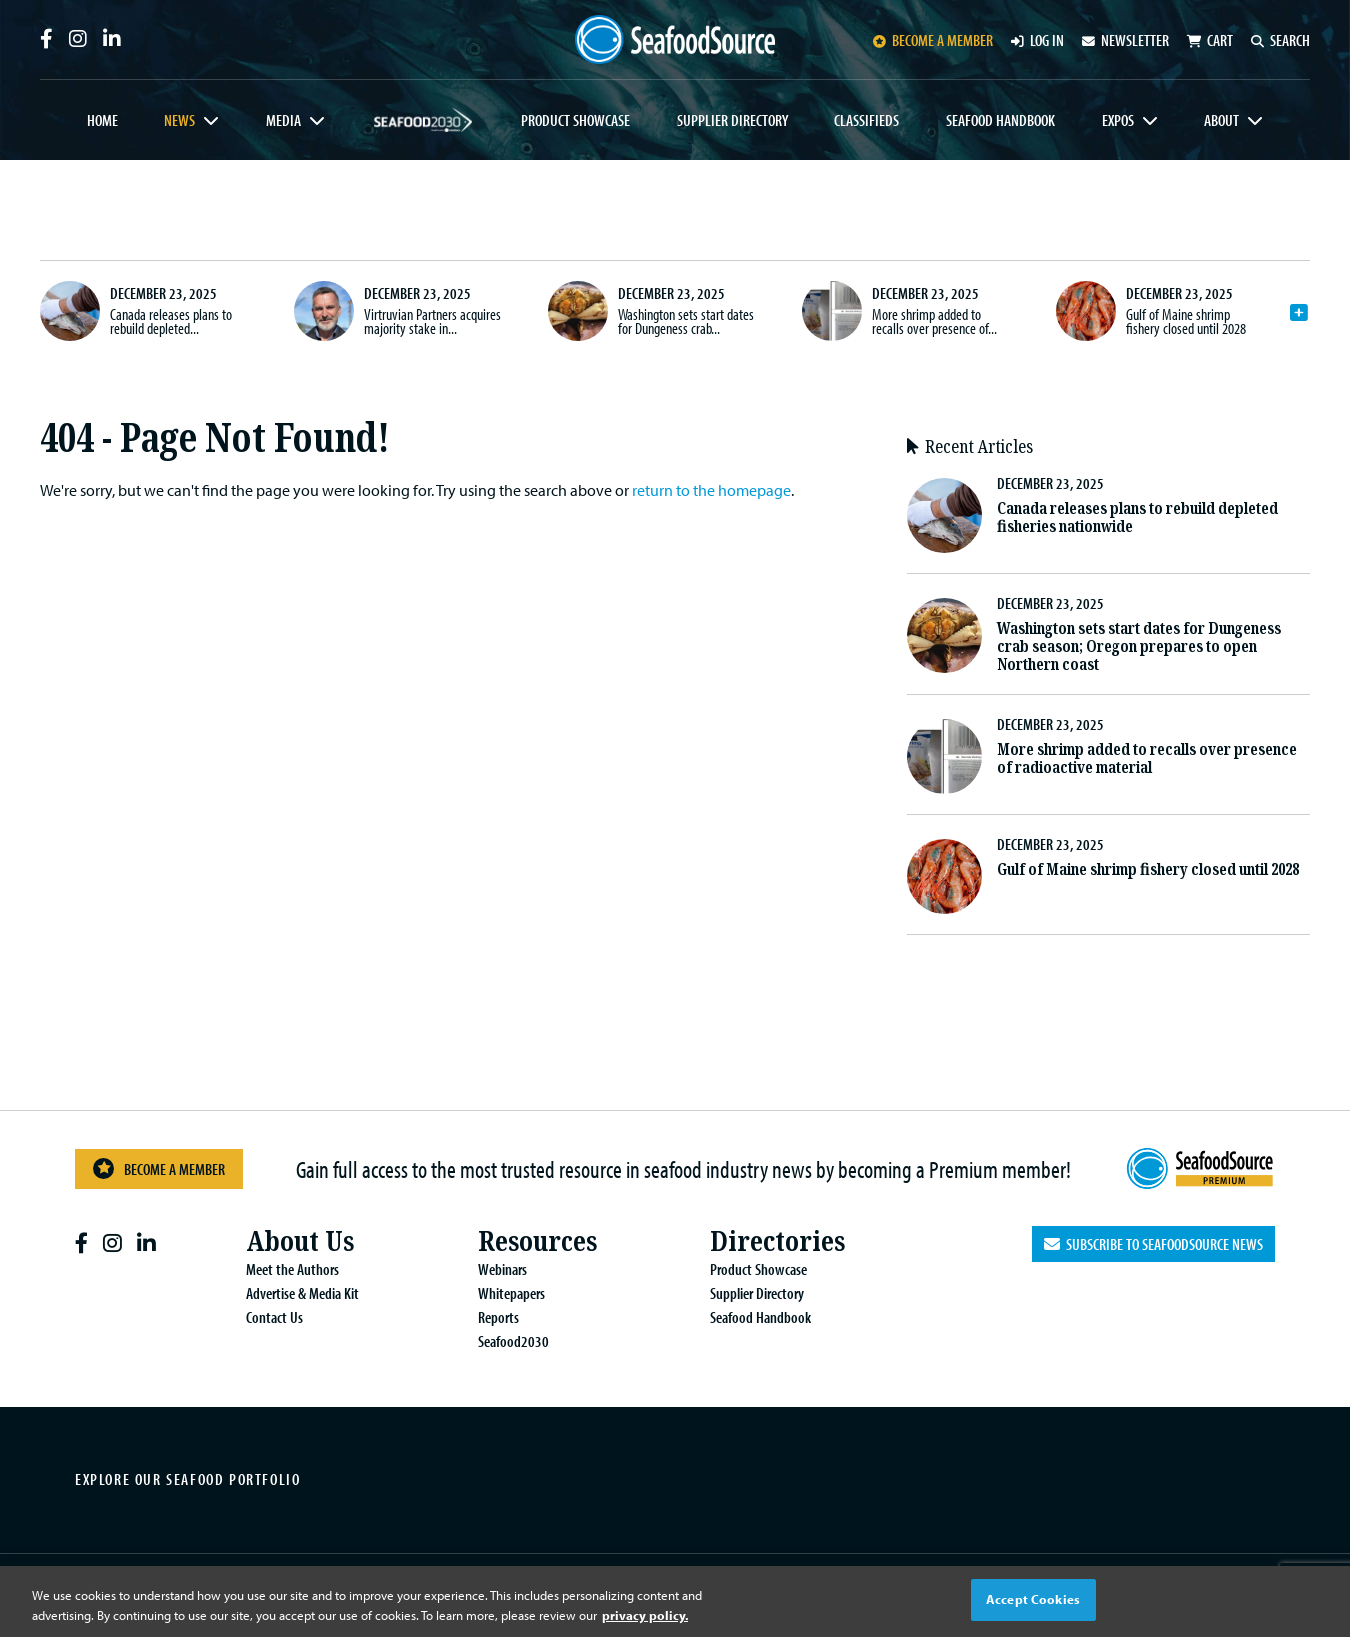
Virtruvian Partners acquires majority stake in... (432, 321)
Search (1280, 40)
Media (283, 120)
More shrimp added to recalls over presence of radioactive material (1147, 758)
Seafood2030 (423, 120)
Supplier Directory (732, 120)
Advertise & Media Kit (302, 1293)
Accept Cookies (1033, 1599)
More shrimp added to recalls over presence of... (934, 321)
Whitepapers (511, 1293)
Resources (537, 1241)
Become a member (933, 40)
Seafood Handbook (1000, 120)
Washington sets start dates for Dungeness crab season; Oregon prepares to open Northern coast (1139, 646)
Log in (1037, 40)
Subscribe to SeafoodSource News (1153, 1244)
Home (102, 120)
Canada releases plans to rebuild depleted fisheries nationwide (1137, 517)
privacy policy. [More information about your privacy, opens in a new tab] (645, 1615)
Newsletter (1125, 40)
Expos (1118, 120)
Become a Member (159, 1168)
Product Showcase (575, 120)
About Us (300, 1241)
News (179, 120)
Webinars (502, 1269)
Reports (498, 1317)
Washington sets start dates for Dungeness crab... (686, 321)
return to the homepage (711, 490)
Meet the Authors (292, 1269)
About (1221, 120)
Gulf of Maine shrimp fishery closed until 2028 (1186, 321)
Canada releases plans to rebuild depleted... (171, 321)
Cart (1210, 40)
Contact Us (274, 1317)
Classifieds (866, 120)
